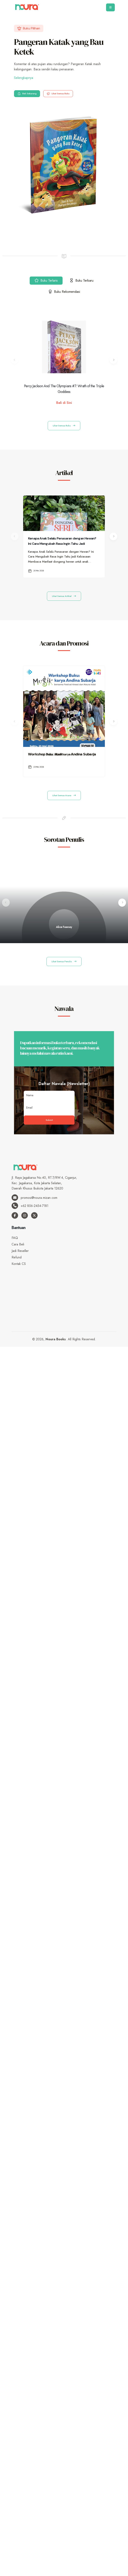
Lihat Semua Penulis (64, 961)
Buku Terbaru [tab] (81, 280)
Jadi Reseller (20, 1250)
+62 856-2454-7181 (30, 1205)
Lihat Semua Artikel (64, 596)
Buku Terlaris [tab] (46, 280)
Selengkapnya (23, 77)
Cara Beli (18, 1244)
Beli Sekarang (27, 93)
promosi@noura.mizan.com (34, 1197)
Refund (17, 1257)
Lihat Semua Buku (58, 93)
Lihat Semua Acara (64, 795)
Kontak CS (19, 1263)
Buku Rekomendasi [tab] (64, 291)
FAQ (15, 1237)
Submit (49, 1120)
